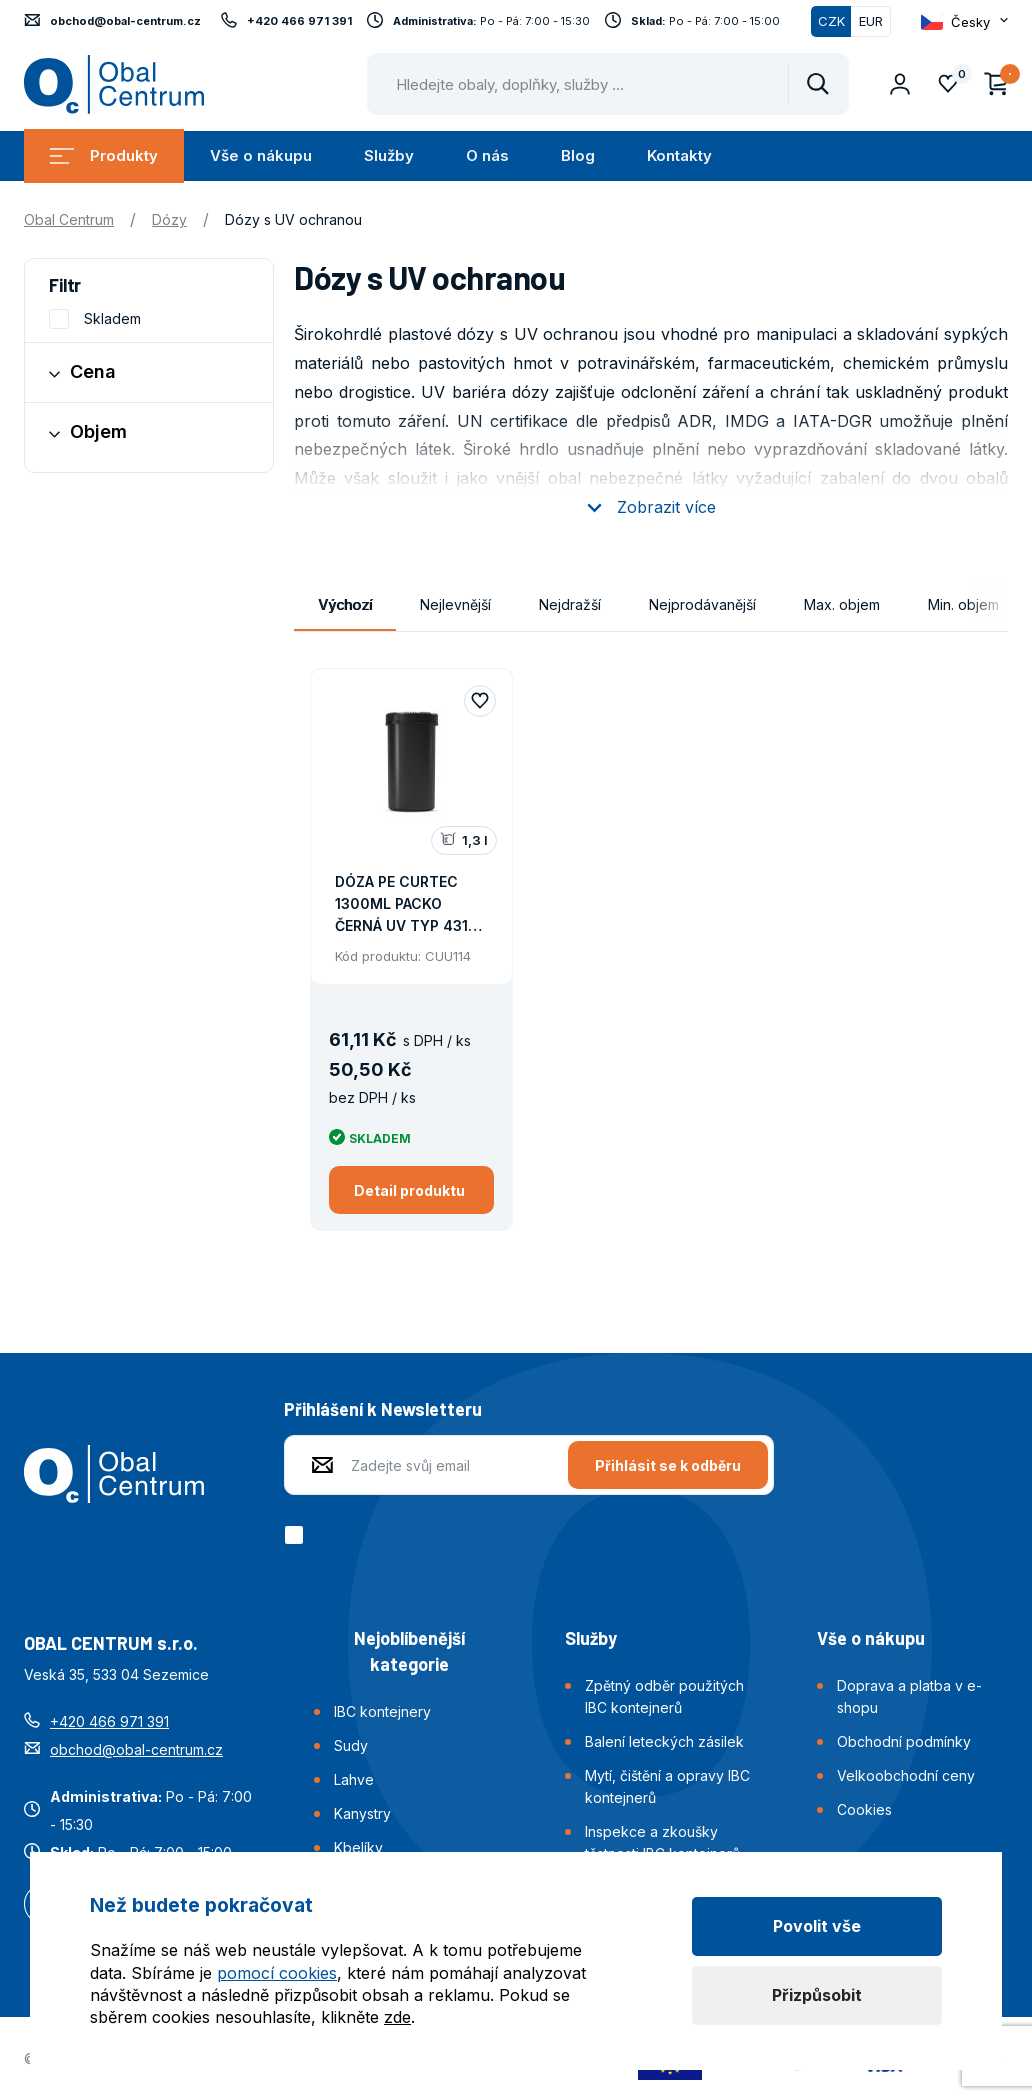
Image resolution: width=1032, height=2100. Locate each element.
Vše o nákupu (261, 155)
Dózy (169, 219)
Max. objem (842, 604)
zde (397, 2017)
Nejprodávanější (702, 604)
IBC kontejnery (382, 1711)
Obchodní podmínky (904, 1741)
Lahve (354, 1779)
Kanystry (362, 1813)
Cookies (864, 1809)
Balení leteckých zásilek (664, 1741)
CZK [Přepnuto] (831, 21)
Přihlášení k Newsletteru (383, 1409)
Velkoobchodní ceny (906, 1775)
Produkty (104, 155)
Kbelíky (358, 1847)
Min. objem (963, 604)
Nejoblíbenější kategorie (409, 1651)
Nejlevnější (455, 604)
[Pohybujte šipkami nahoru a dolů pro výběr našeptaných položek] (608, 84)
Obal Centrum (69, 219)
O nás (487, 155)
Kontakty (679, 155)
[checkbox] (297, 1535)
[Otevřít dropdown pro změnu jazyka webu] (964, 22)
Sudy (351, 1745)
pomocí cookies (277, 1973)
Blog (578, 155)
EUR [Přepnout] (871, 21)
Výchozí (345, 604)
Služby (389, 155)
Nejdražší (570, 604)
